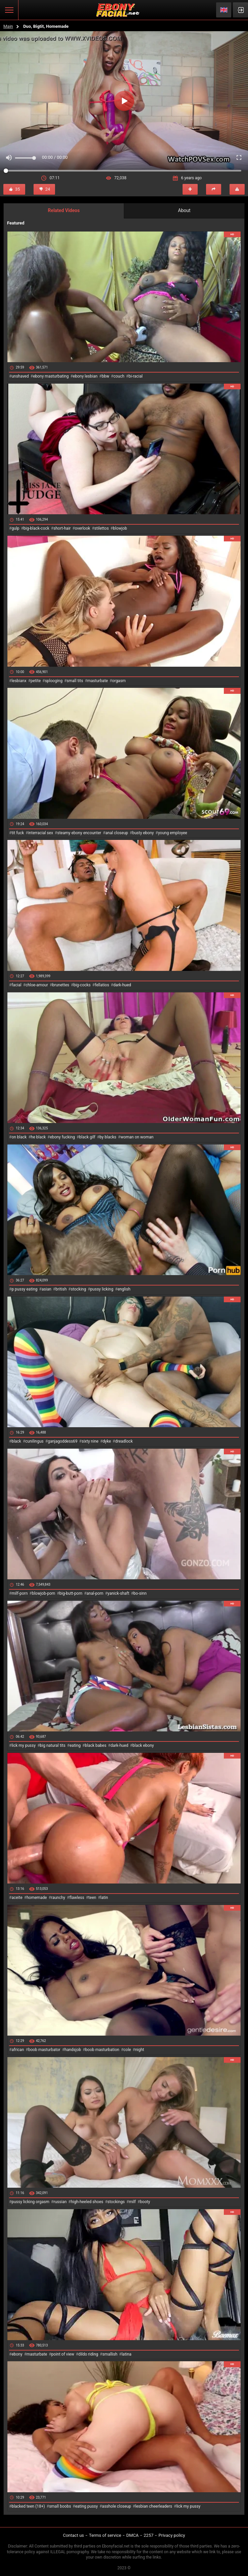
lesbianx (18, 680)
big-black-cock (36, 528)
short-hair (61, 528)
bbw (105, 376)
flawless (76, 1897)
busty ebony (143, 833)
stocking (78, 1289)
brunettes (60, 985)
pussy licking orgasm (30, 2201)
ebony (16, 2354)
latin (104, 1897)
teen (92, 1897)
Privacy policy (171, 2535)
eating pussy (86, 2506)
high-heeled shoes (87, 2201)
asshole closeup (116, 2506)
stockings (116, 2201)
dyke (107, 1441)
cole (127, 2049)
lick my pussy (23, 1745)
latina (126, 2354)
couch (119, 376)
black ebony (143, 1745)
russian (59, 2201)
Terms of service (105, 2535)
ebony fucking (62, 1137)
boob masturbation (102, 2049)
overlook (82, 528)
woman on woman (137, 1137)
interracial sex (40, 833)
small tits (75, 680)
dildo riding (88, 2354)
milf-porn (19, 1593)
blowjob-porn (43, 1593)
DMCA (132, 2535)
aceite (16, 1897)
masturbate (97, 680)
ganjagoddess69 (63, 1441)
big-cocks (82, 985)
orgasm (119, 680)
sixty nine (90, 1441)
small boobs (60, 2506)
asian (46, 1289)
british (60, 1289)
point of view (62, 2354)
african (17, 2049)
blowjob (120, 528)
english (123, 1289)
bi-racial (136, 376)
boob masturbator (44, 2049)
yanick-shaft (118, 1593)
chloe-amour (37, 985)
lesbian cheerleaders (153, 2506)
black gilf (87, 1137)
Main (8, 26)
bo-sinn (140, 1593)
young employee (172, 833)
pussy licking (101, 1289)
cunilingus (34, 1441)
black (16, 1441)
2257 (148, 2535)
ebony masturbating (51, 376)
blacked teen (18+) (28, 2506)
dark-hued (122, 985)
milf (132, 2201)
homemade (37, 1897)
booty (145, 2201)
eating (75, 1745)
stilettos (101, 528)
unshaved (20, 376)
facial (16, 985)
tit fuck (17, 833)
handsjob (72, 2049)
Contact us (73, 2535)
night (139, 2049)
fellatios (102, 985)
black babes (95, 1745)
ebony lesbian (85, 376)
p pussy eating (24, 1289)
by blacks (107, 1137)
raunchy (58, 1897)
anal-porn (95, 1593)
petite (36, 680)
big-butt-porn (71, 1593)
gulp (15, 528)
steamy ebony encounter (79, 833)
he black (38, 1137)
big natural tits (52, 1745)
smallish (109, 2354)
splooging (54, 680)
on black (19, 1137)
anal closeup (116, 833)
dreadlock (124, 1441)
